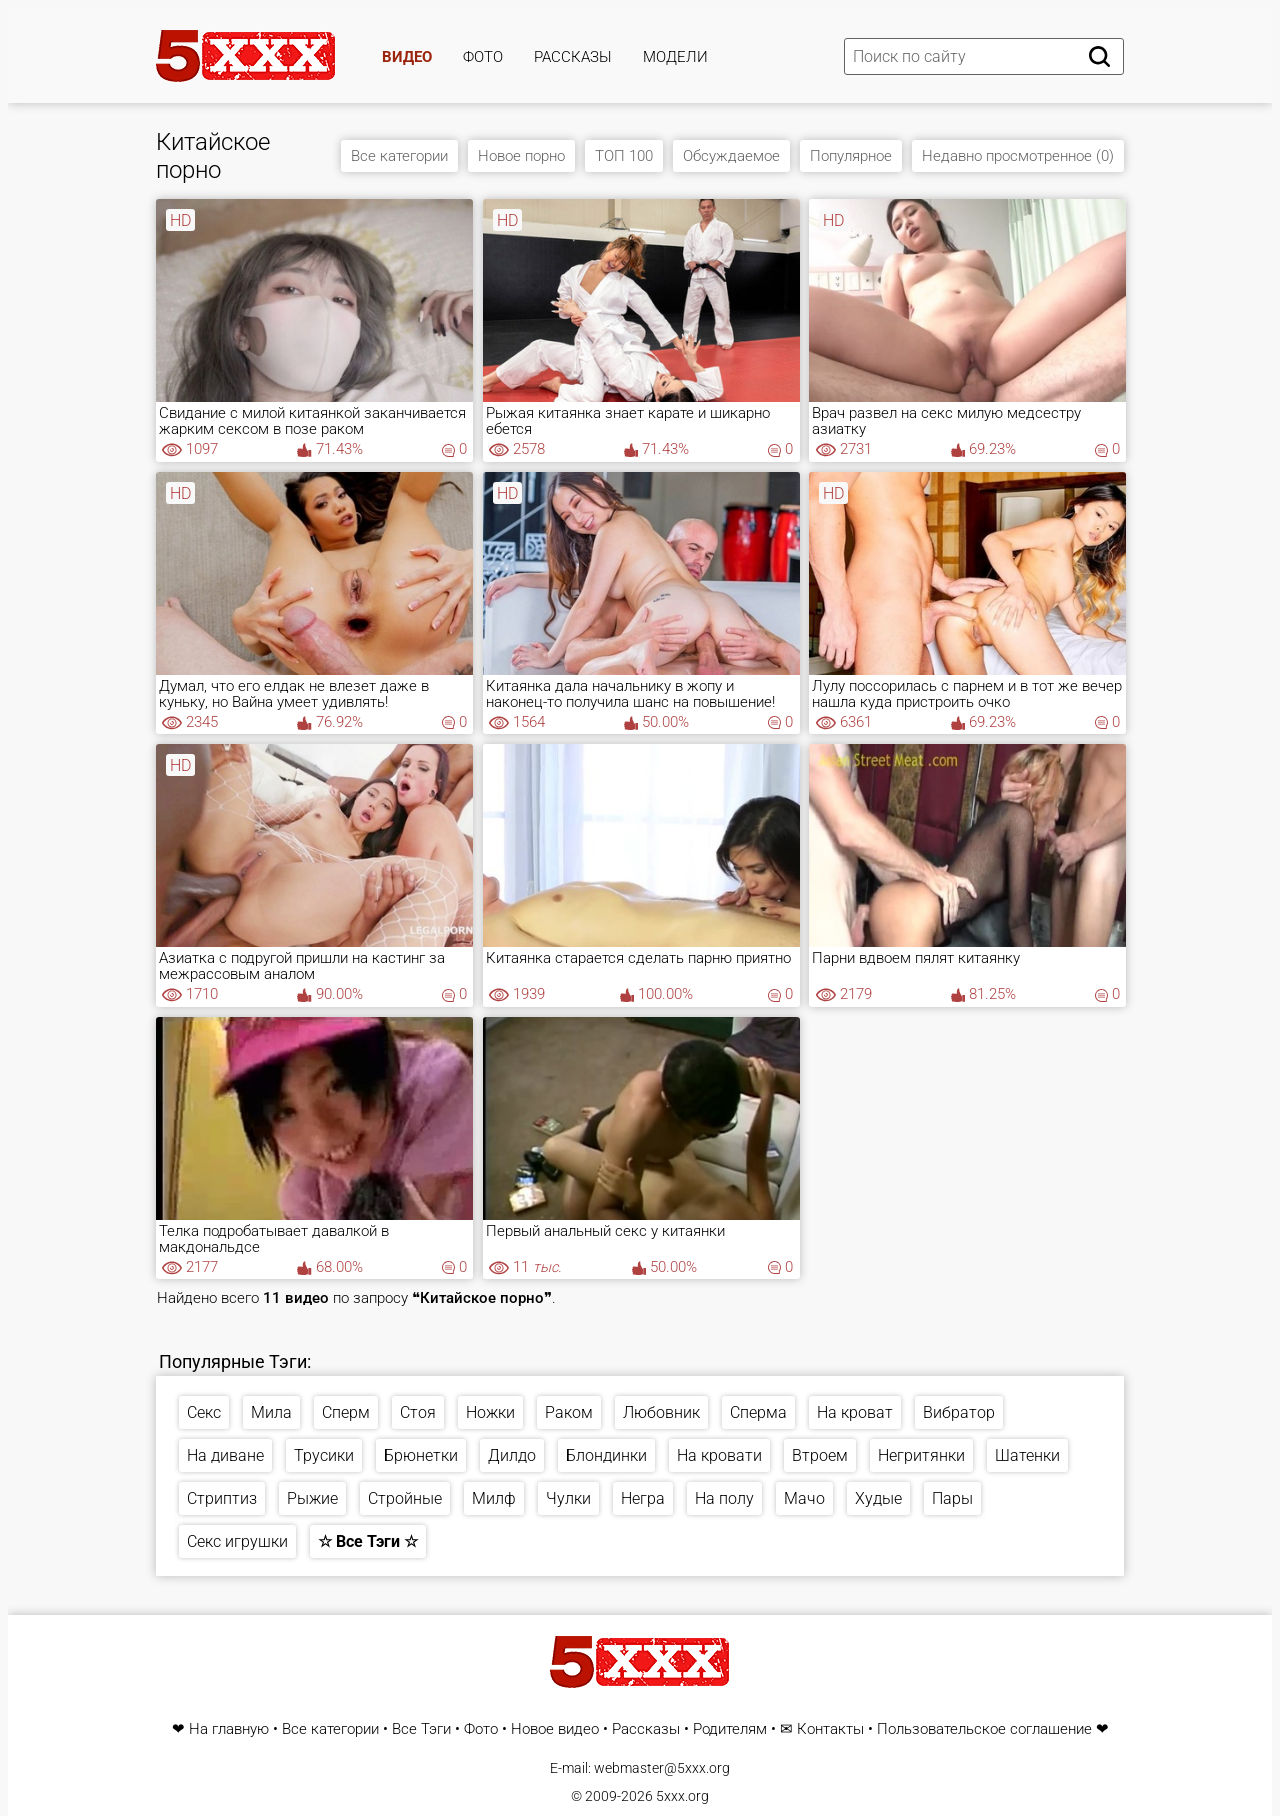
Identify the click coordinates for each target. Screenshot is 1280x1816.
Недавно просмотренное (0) (1018, 156)
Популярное (851, 156)
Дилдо (512, 1455)
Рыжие (312, 1498)
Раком (569, 1412)
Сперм (346, 1412)
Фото (483, 57)
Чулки (568, 1498)
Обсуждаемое (731, 156)
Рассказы (573, 57)
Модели (675, 57)
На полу (724, 1498)
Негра (643, 1498)
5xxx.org (682, 1796)
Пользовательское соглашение (984, 1729)
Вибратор (959, 1412)
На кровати (719, 1455)
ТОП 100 (624, 156)
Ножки (490, 1412)
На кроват (855, 1412)
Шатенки (1027, 1455)
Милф (494, 1498)
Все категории (399, 156)
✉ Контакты (822, 1729)
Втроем (820, 1455)
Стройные (405, 1498)
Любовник (661, 1412)
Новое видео (555, 1729)
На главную (229, 1729)
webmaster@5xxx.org (662, 1768)
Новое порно (521, 156)
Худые (878, 1498)
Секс (204, 1412)
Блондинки (606, 1455)
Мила (271, 1412)
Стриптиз (222, 1498)
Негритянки (921, 1455)
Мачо (804, 1498)
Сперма (758, 1412)
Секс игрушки (237, 1541)
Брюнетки (421, 1455)
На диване (225, 1455)
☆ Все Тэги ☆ (368, 1541)
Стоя (418, 1412)
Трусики (324, 1455)
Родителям (730, 1729)
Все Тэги (421, 1729)
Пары (952, 1498)
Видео (407, 57)
